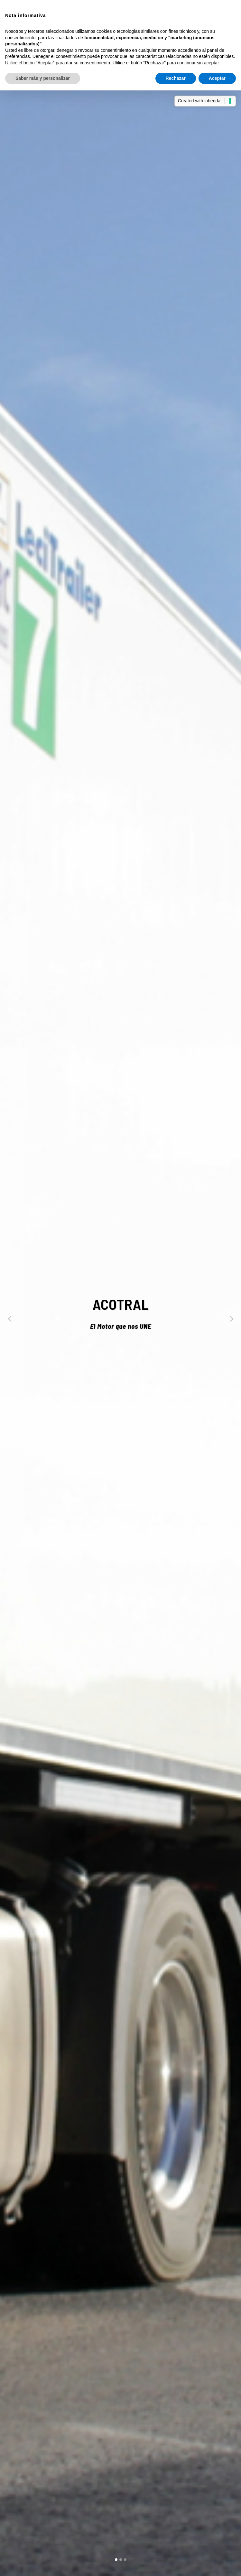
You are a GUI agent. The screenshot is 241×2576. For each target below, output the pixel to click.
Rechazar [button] (176, 78)
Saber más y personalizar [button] (42, 78)
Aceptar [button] (217, 78)
